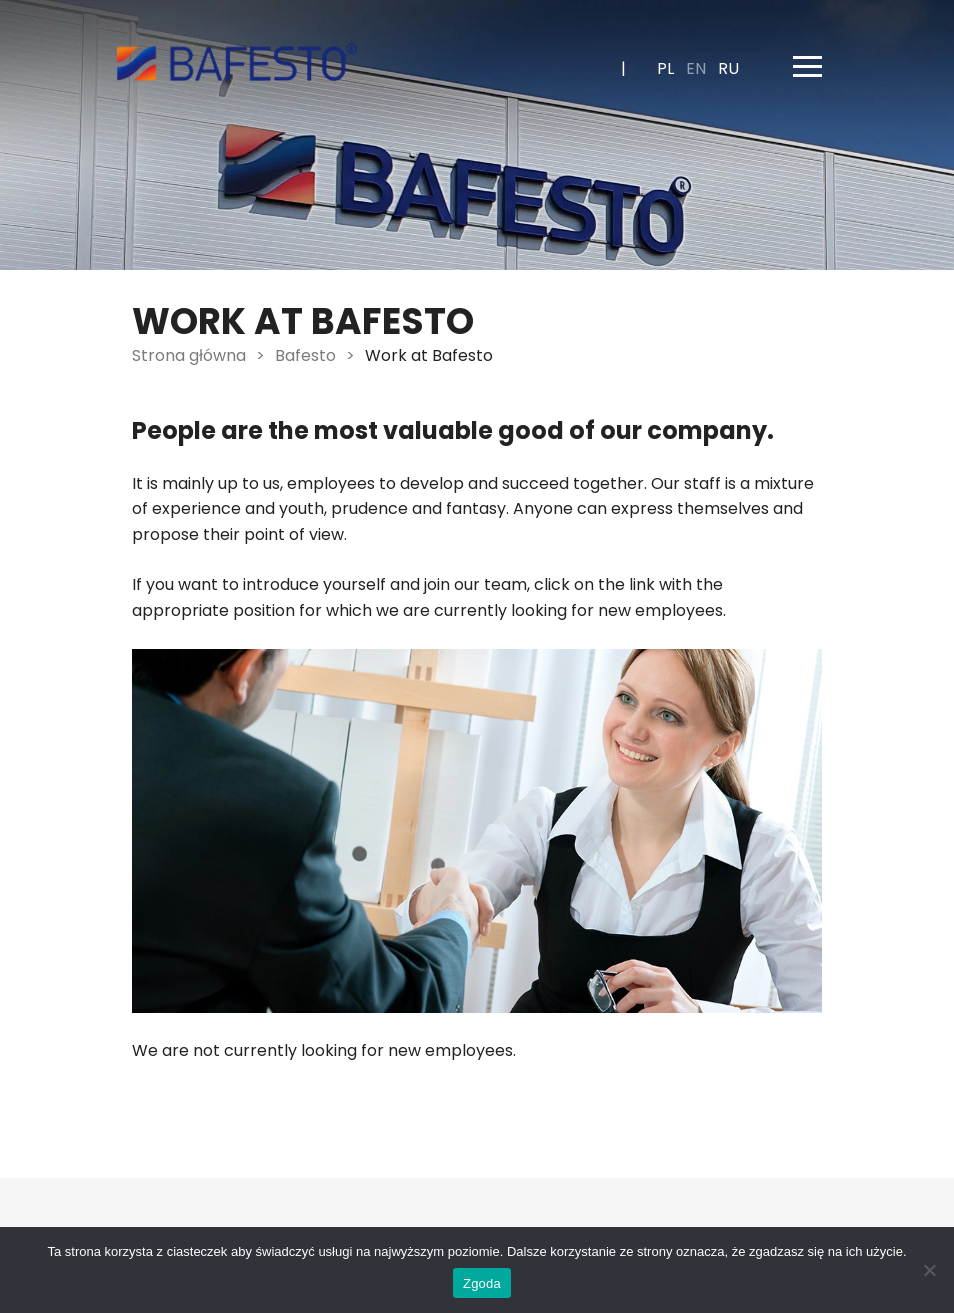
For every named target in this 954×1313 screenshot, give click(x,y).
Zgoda (482, 1283)
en (696, 68)
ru (728, 68)
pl (665, 68)
